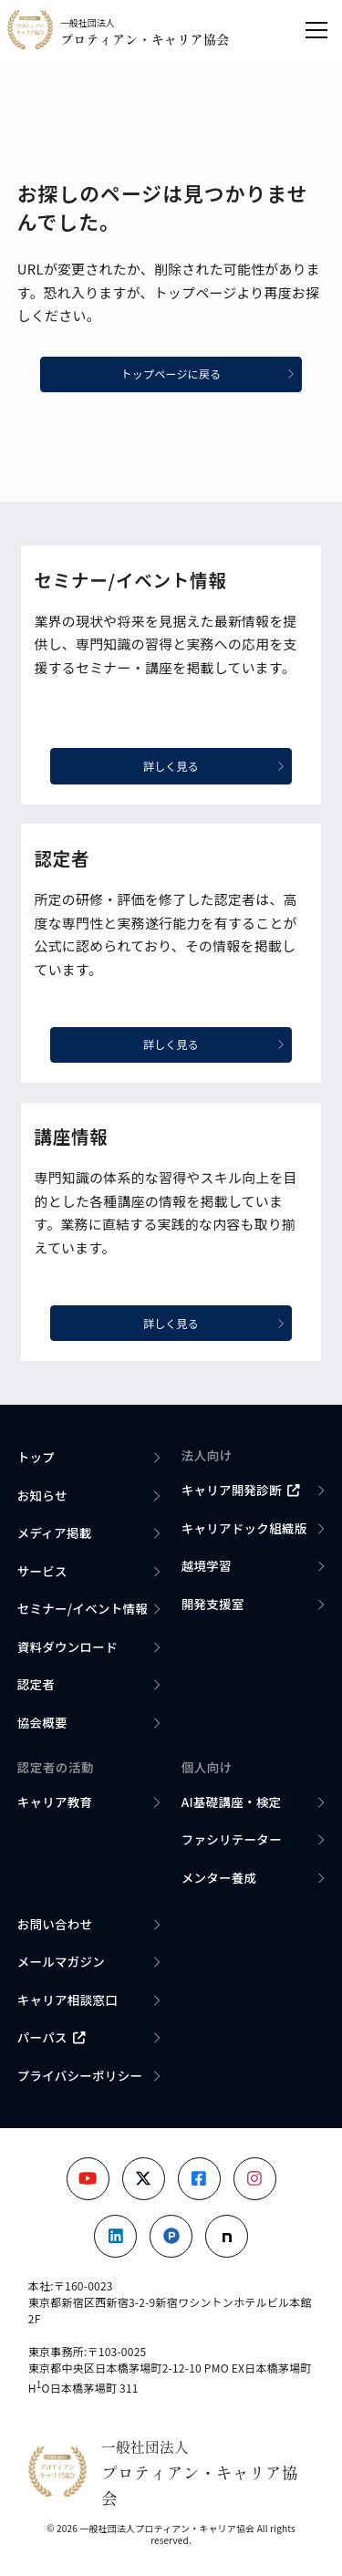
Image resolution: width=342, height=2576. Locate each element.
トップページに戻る (207, 373)
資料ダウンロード (67, 1646)
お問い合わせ (55, 1924)
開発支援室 (212, 1603)
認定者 (36, 1684)
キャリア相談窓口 (67, 1999)
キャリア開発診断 (240, 1489)
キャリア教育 (55, 1801)
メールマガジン (61, 1961)
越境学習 (206, 1565)
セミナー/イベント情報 (82, 1608)
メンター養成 (219, 1877)
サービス (42, 1571)
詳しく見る (213, 766)
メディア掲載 (54, 1532)
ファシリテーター (231, 1839)
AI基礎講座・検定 (231, 1801)
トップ (36, 1457)
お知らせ (42, 1495)
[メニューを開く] (316, 30)
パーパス (51, 2037)
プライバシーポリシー (79, 2075)
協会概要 (42, 1722)
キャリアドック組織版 (244, 1528)
